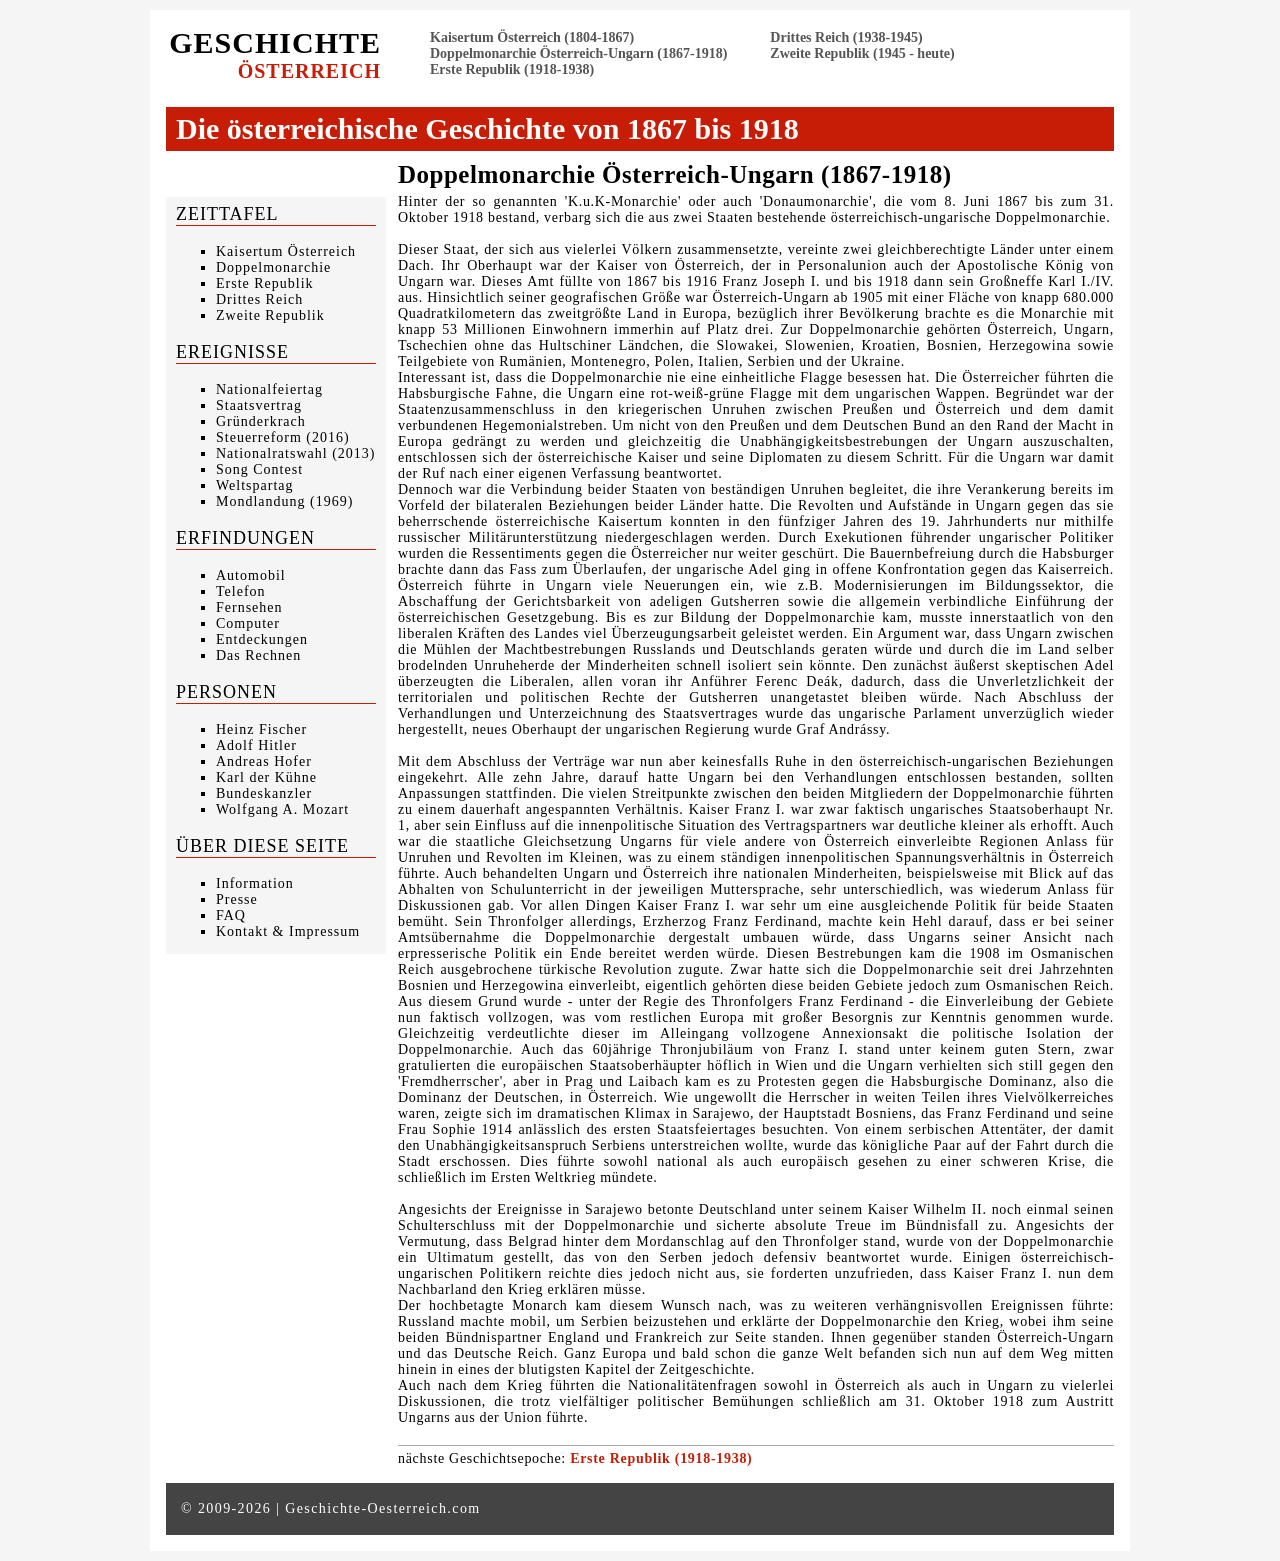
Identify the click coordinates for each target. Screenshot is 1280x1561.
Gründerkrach (261, 421)
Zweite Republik (270, 315)
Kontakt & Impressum (288, 931)
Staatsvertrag (259, 405)
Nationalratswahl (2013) (295, 453)
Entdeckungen (262, 639)
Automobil (251, 575)
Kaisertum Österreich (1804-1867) (532, 37)
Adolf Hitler (256, 745)
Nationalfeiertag (269, 389)
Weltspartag (255, 485)
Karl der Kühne (266, 777)
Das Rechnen (258, 655)
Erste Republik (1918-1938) (512, 69)
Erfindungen (245, 538)
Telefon (241, 591)
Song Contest (259, 469)
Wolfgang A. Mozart (282, 809)
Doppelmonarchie (273, 267)
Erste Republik (265, 283)
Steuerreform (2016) (283, 437)
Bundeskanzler (264, 793)
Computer (248, 623)
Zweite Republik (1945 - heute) (862, 53)
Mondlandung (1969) (284, 501)
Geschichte (275, 54)
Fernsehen (249, 607)
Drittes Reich (259, 299)
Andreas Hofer (264, 761)
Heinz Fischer (261, 729)
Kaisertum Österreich (286, 251)
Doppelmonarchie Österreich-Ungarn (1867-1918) (578, 53)
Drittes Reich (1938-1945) (846, 37)
